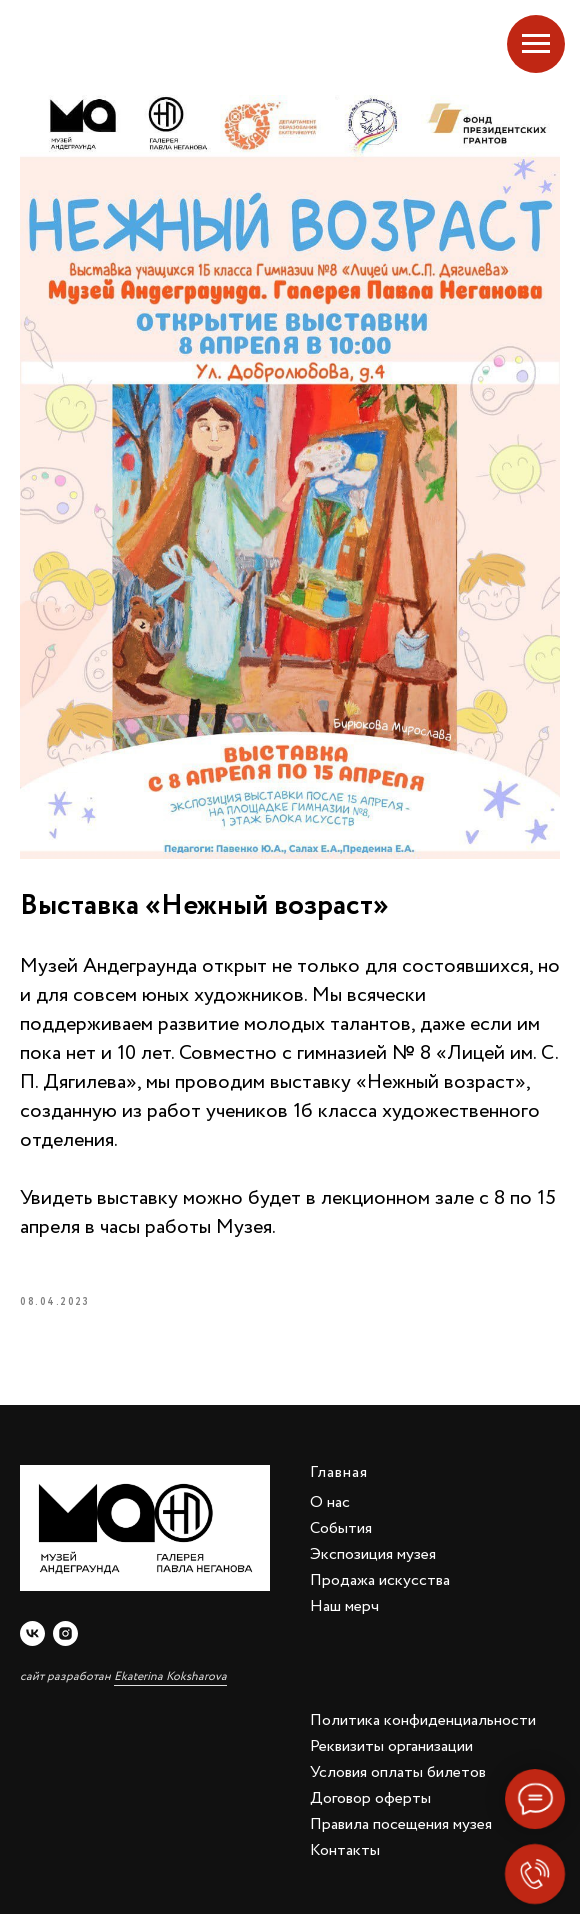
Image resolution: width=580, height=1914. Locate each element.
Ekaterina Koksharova (170, 1676)
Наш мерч (344, 1606)
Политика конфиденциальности (423, 1720)
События (341, 1528)
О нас (330, 1502)
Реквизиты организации (391, 1746)
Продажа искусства (380, 1580)
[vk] (32, 1633)
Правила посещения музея (401, 1824)
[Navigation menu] (536, 44)
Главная (339, 1472)
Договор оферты (370, 1798)
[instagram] (65, 1633)
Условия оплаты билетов (398, 1772)
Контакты (345, 1850)
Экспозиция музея (373, 1554)
